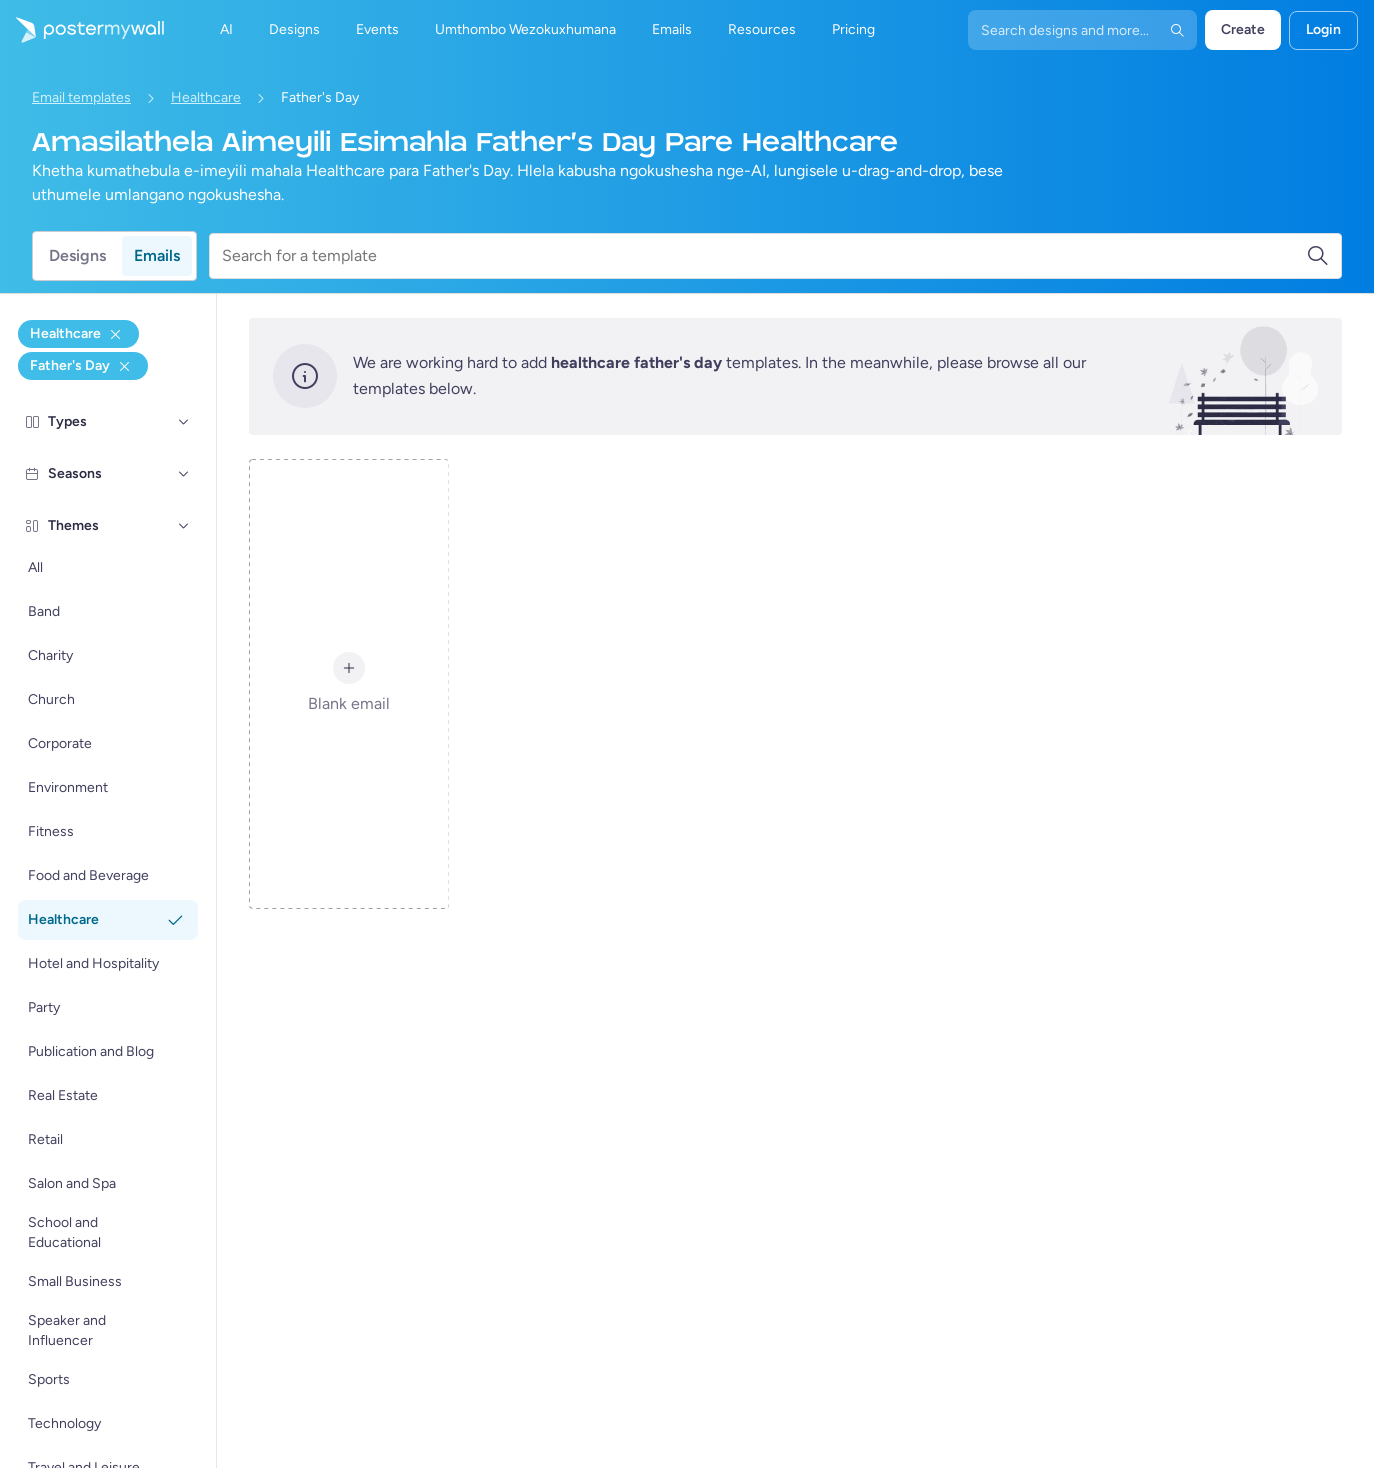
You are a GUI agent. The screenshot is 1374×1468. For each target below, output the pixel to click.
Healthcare (206, 97)
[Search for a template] (764, 256)
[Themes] (184, 526)
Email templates (81, 97)
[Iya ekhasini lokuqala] (82, 30)
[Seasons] (184, 474)
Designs (77, 255)
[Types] (184, 422)
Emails (157, 255)
